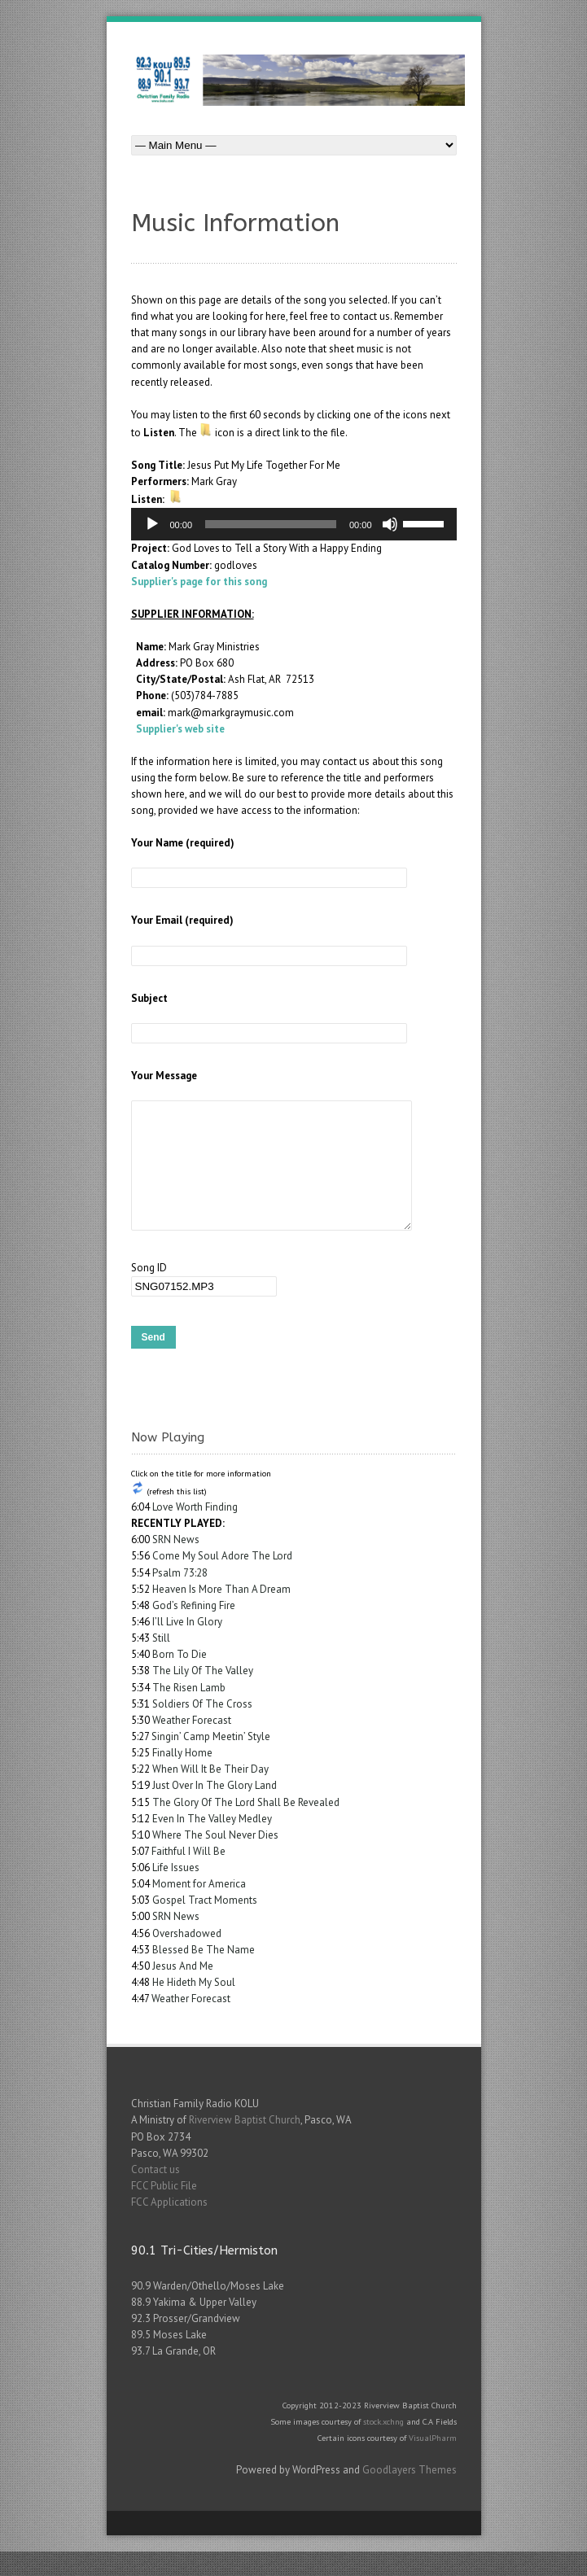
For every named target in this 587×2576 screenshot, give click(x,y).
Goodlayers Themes (409, 2494)
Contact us (155, 2194)
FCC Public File (164, 2210)
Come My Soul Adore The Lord (222, 1580)
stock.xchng (383, 2445)
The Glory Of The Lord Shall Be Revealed (245, 1827)
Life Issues (175, 1892)
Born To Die (179, 1679)
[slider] (270, 524)
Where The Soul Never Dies (215, 1859)
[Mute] (390, 524)
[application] (294, 524)
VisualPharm (433, 2462)
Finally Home (182, 1777)
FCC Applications (169, 2226)
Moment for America (199, 1908)
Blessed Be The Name (203, 1974)
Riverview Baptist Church (244, 2144)
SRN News (175, 1564)
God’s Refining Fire (193, 1630)
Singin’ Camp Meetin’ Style (210, 1761)
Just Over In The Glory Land (214, 1810)
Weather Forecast (191, 1745)
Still (161, 1662)
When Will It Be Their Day (210, 1793)
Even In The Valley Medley (212, 1843)
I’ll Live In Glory (187, 1646)
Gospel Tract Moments (204, 1924)
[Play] (152, 524)
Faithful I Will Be (188, 1876)
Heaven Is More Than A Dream (221, 1613)
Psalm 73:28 (180, 1597)
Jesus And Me (182, 1990)
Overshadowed (186, 1958)
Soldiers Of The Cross (202, 1728)
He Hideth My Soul (193, 2007)
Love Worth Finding (195, 1531)
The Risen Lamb (189, 1712)
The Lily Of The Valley (202, 1695)
